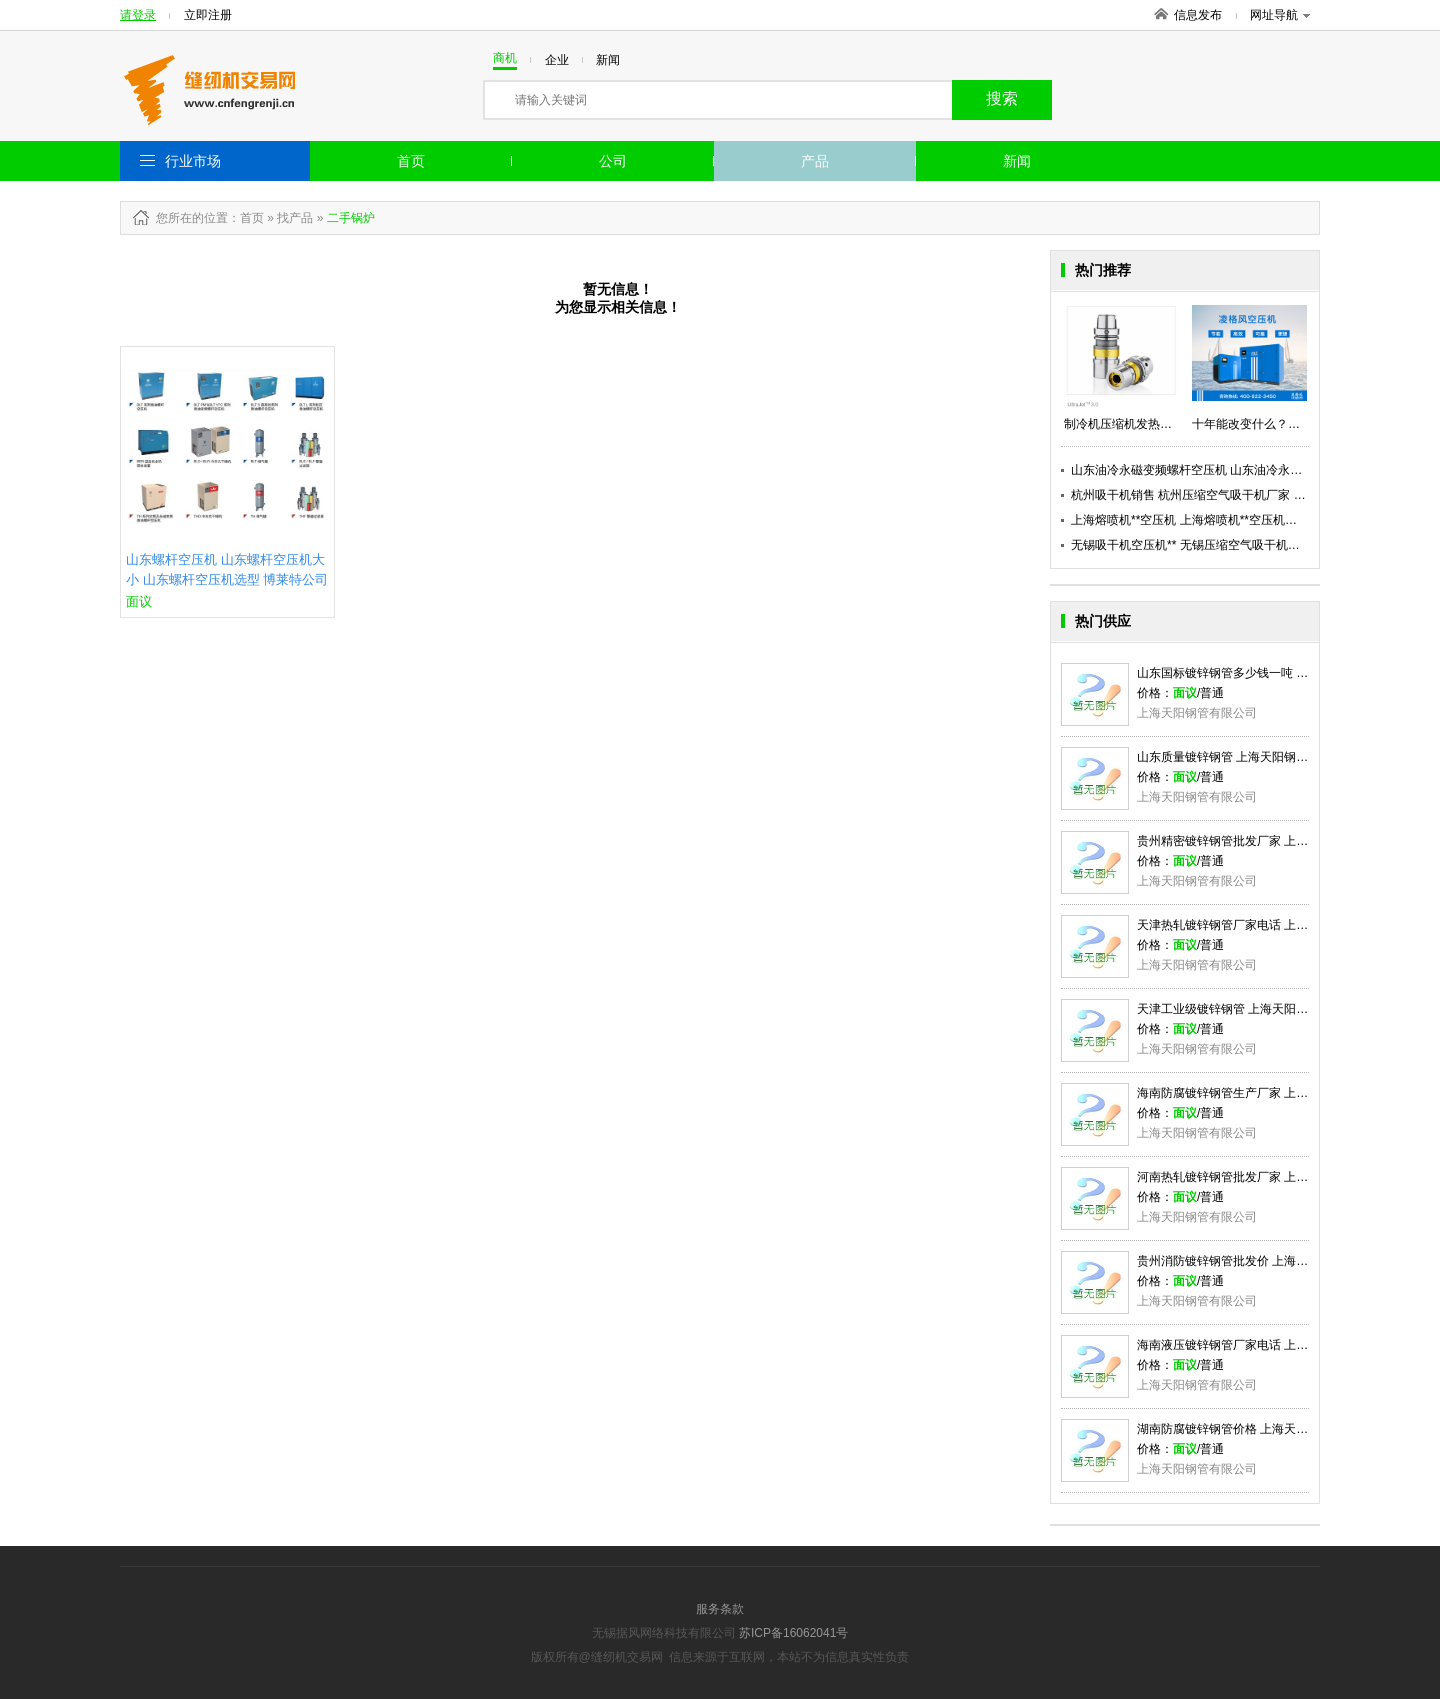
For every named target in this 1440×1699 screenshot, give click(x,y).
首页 (411, 161)
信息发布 (1198, 15)
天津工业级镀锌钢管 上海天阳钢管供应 (1240, 1009)
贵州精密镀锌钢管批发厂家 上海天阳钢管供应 (1258, 841)
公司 (613, 161)
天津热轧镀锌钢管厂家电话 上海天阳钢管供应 (1258, 925)
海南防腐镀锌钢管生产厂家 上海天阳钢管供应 (1258, 1093)
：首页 (246, 218)
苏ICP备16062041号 (793, 1633)
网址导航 (1280, 15)
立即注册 (208, 15)
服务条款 (720, 1609)
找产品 (295, 218)
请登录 (138, 15)
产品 (815, 161)
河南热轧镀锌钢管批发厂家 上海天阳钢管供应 (1258, 1177)
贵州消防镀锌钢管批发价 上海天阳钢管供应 (1252, 1261)
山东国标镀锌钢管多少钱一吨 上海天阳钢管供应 (1264, 673)
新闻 (1017, 161)
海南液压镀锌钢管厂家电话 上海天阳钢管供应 (1258, 1345)
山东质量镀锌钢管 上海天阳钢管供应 (1234, 757)
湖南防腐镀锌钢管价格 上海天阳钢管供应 (1246, 1429)
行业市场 (193, 161)
